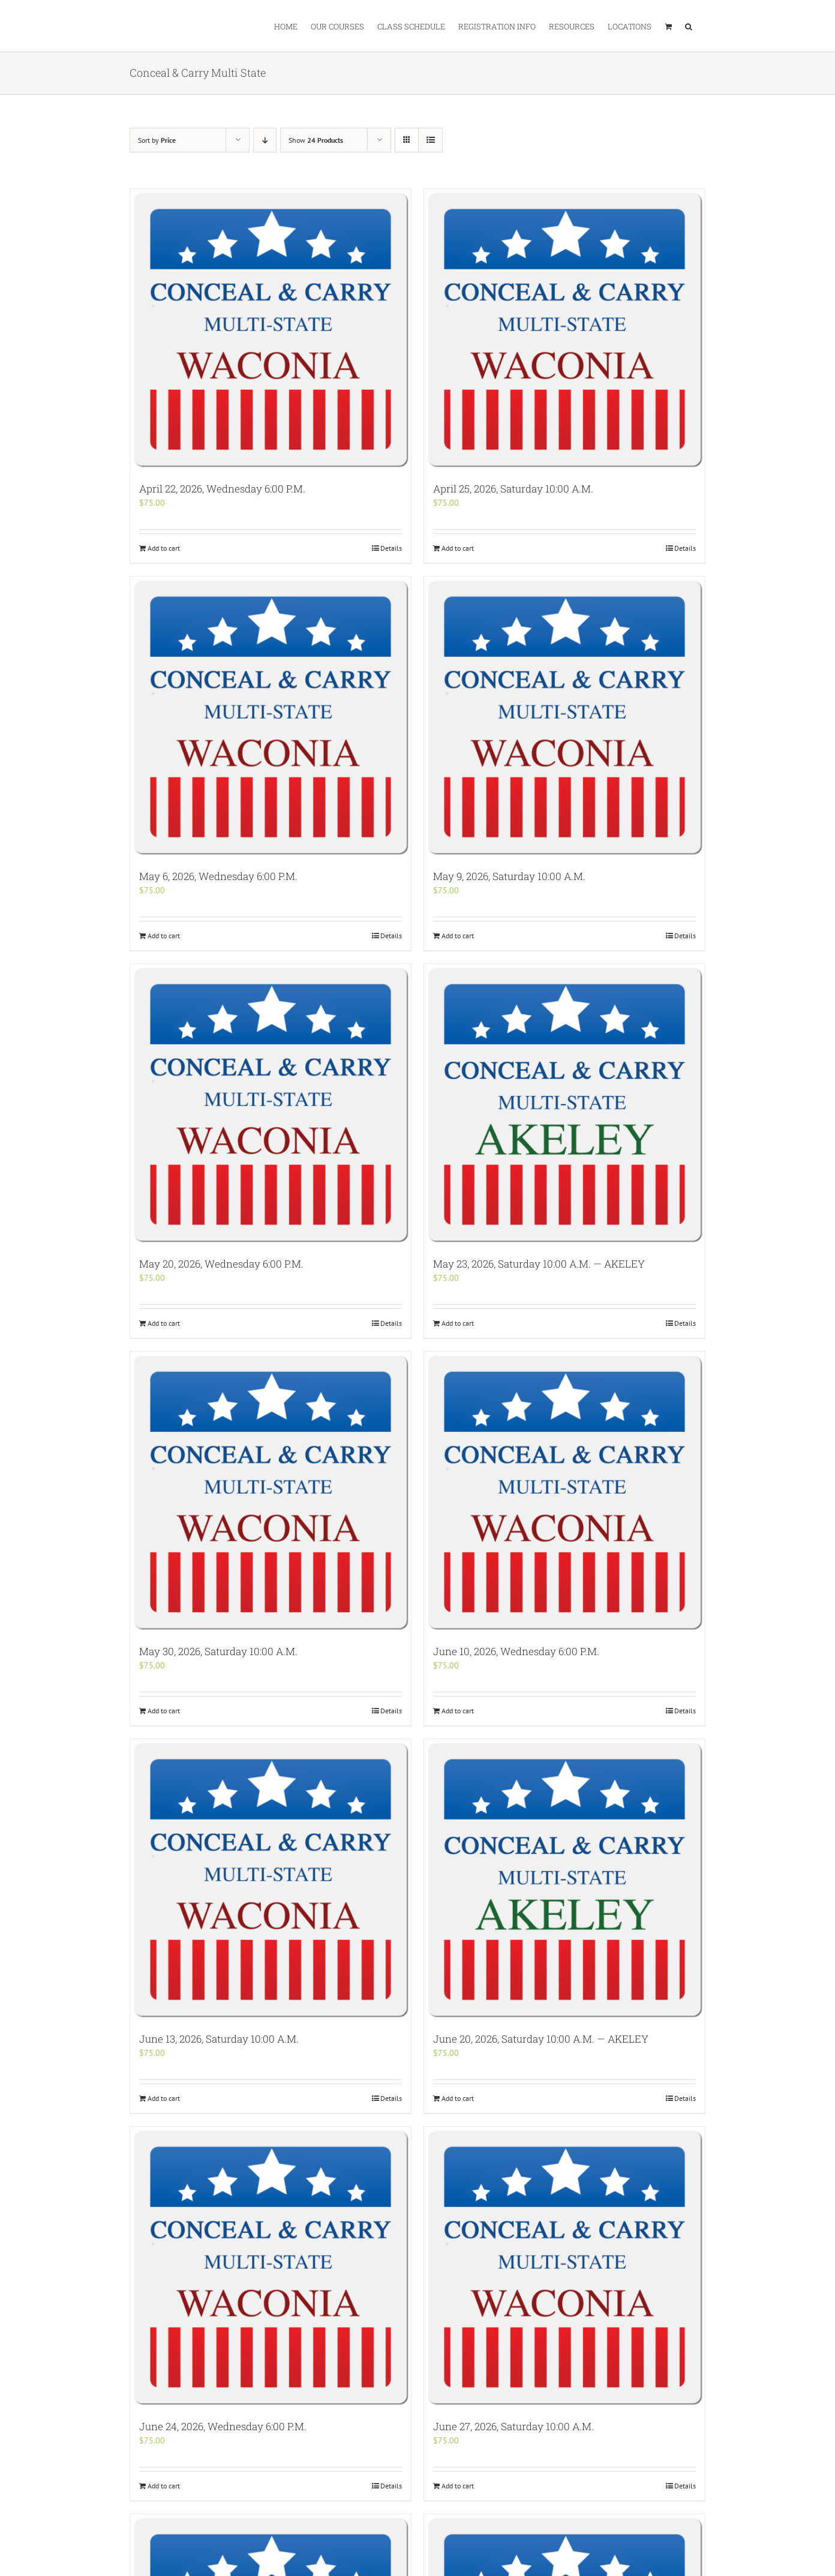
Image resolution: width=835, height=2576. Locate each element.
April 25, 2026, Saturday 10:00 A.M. (513, 489)
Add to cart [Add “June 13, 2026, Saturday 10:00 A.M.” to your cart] (164, 2098)
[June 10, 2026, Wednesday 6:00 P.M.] (564, 1492)
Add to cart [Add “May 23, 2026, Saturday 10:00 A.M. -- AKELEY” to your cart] (457, 1323)
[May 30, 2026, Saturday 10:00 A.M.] (270, 1492)
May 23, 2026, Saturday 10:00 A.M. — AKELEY (539, 1264)
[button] (688, 26)
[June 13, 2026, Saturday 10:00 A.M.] (270, 1879)
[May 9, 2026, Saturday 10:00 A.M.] (564, 717)
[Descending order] (265, 140)
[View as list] (430, 140)
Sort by (157, 140)
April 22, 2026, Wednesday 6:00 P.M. (222, 489)
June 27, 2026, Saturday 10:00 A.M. (513, 2426)
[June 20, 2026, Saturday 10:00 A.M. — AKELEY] (564, 1879)
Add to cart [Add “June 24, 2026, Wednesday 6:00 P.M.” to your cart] (164, 2485)
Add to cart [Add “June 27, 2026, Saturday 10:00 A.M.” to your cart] (457, 2485)
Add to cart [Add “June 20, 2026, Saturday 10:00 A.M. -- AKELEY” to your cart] (457, 2098)
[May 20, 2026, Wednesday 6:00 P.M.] (270, 1104)
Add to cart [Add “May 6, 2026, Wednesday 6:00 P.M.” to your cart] (164, 935)
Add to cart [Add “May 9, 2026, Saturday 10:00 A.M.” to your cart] (457, 935)
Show (316, 140)
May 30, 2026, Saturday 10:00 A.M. (218, 1651)
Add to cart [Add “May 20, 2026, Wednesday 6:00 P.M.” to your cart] (164, 1323)
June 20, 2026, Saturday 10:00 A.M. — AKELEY (540, 2039)
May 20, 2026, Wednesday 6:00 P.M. (221, 1264)
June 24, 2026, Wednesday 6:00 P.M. (223, 2426)
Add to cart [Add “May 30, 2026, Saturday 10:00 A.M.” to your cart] (164, 1710)
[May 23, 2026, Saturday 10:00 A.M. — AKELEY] (564, 1104)
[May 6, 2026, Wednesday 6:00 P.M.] (270, 717)
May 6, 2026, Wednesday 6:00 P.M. (218, 876)
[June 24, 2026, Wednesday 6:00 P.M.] (270, 2267)
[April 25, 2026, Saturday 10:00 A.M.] (564, 329)
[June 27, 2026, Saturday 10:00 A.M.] (564, 2267)
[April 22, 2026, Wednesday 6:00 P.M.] (270, 329)
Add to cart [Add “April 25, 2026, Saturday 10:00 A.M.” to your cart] (457, 548)
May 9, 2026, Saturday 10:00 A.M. (509, 876)
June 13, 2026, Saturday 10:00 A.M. (219, 2039)
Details (391, 548)
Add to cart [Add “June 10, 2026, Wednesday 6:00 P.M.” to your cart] (457, 1710)
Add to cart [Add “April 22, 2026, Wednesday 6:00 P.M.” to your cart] (164, 548)
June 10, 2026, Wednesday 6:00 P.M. (516, 1651)
